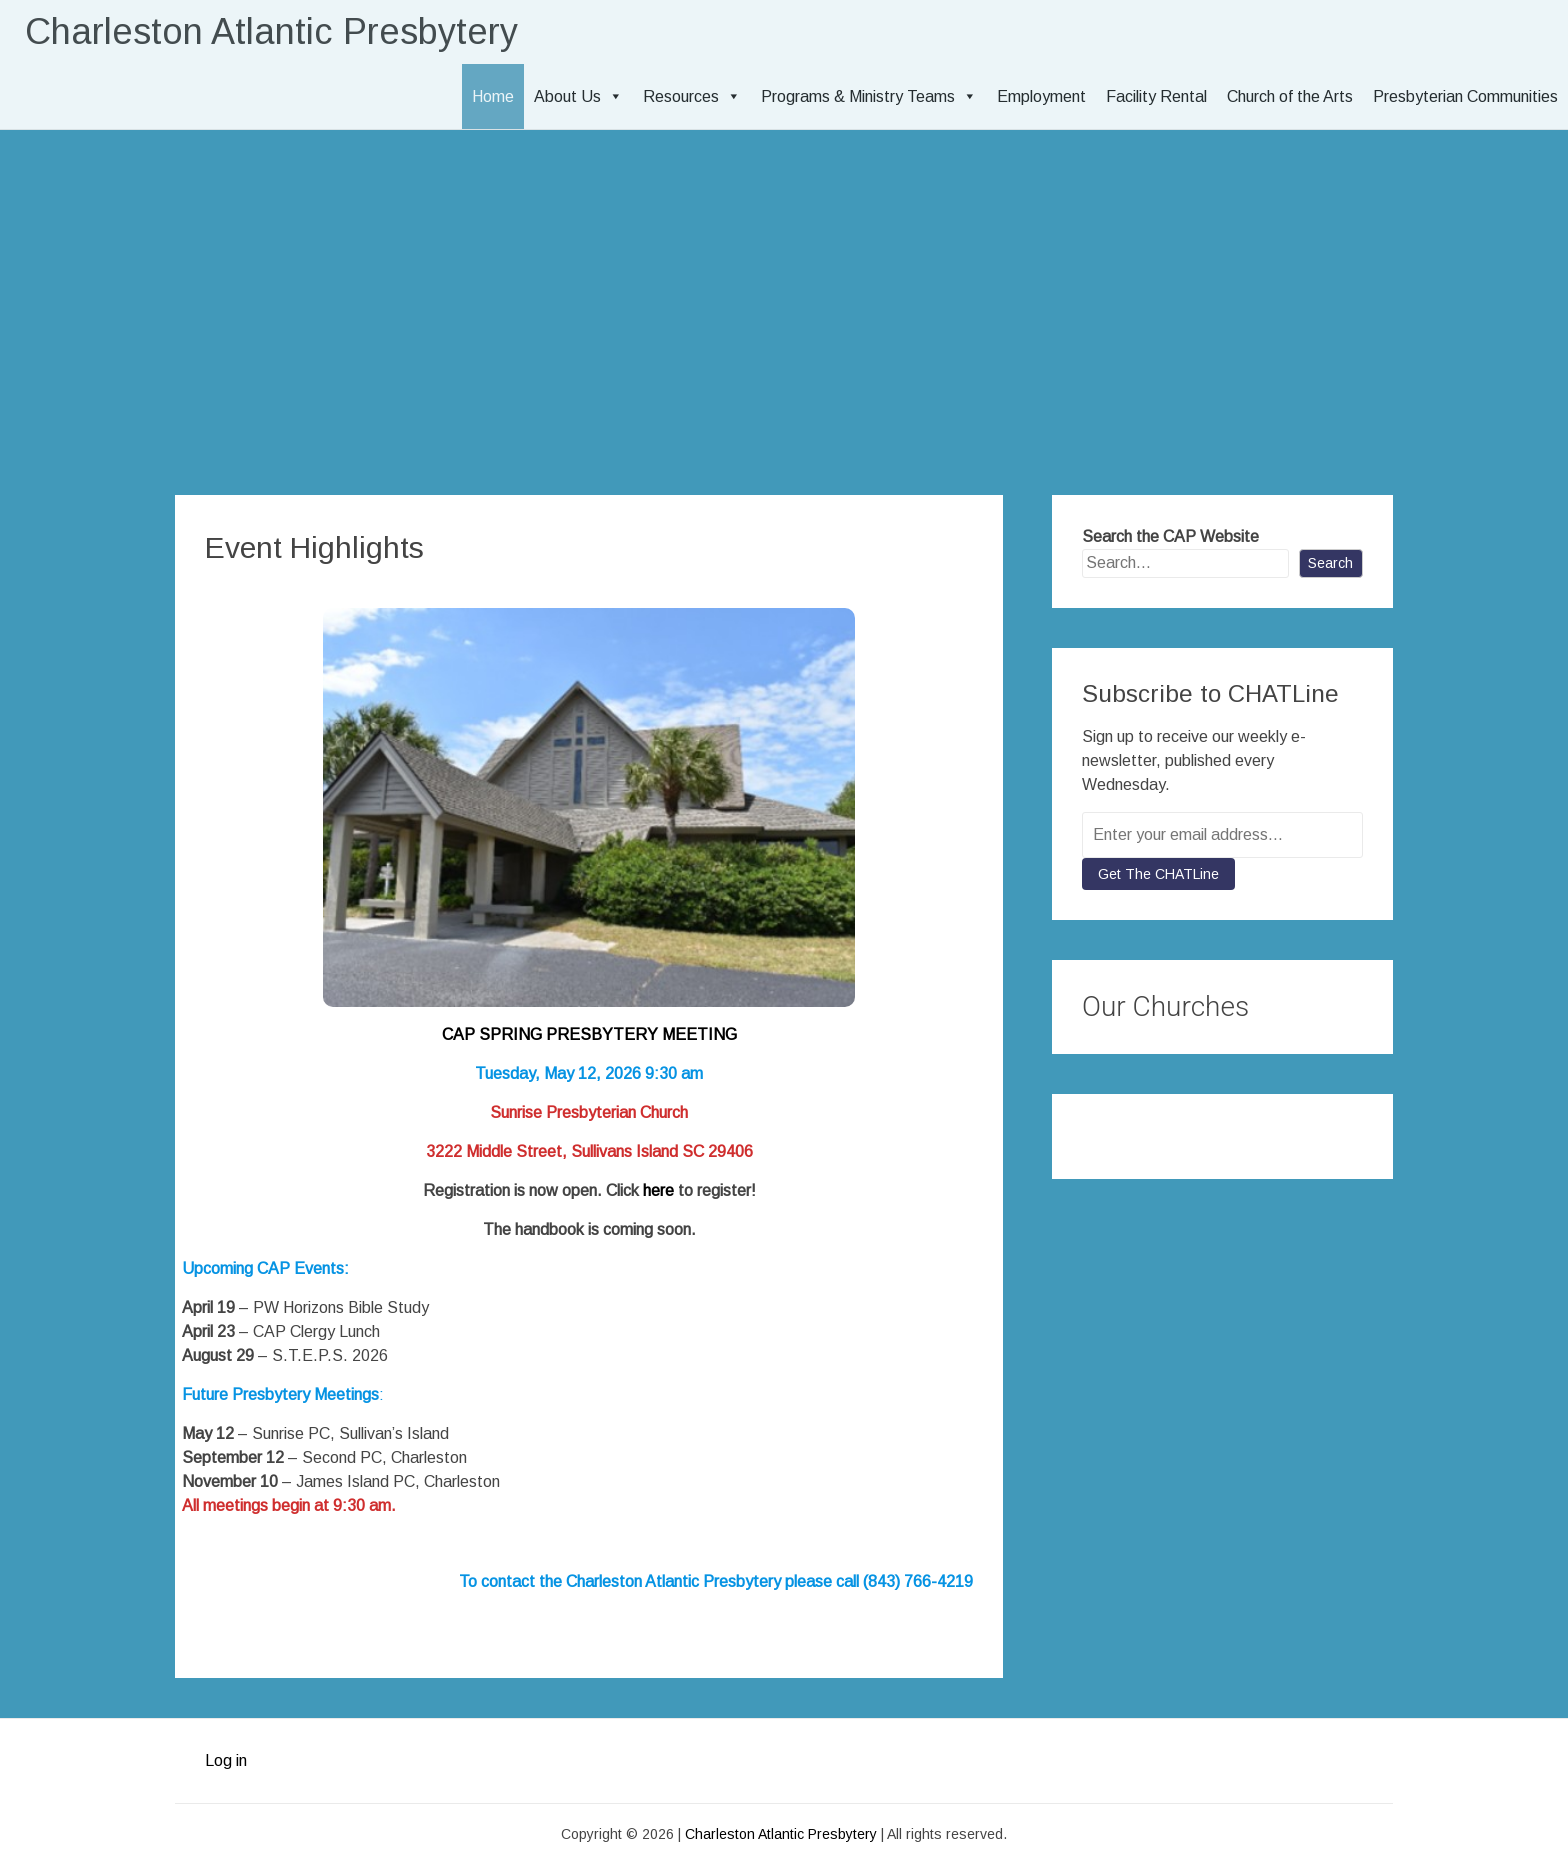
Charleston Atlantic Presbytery (271, 31)
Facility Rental (1156, 96)
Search (1330, 563)
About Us (578, 96)
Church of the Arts (1290, 96)
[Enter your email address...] (1222, 835)
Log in (226, 1760)
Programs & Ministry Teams (869, 96)
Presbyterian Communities (1465, 96)
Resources (692, 96)
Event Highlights (314, 547)
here (658, 1190)
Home (493, 96)
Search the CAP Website (1170, 536)
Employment (1041, 96)
